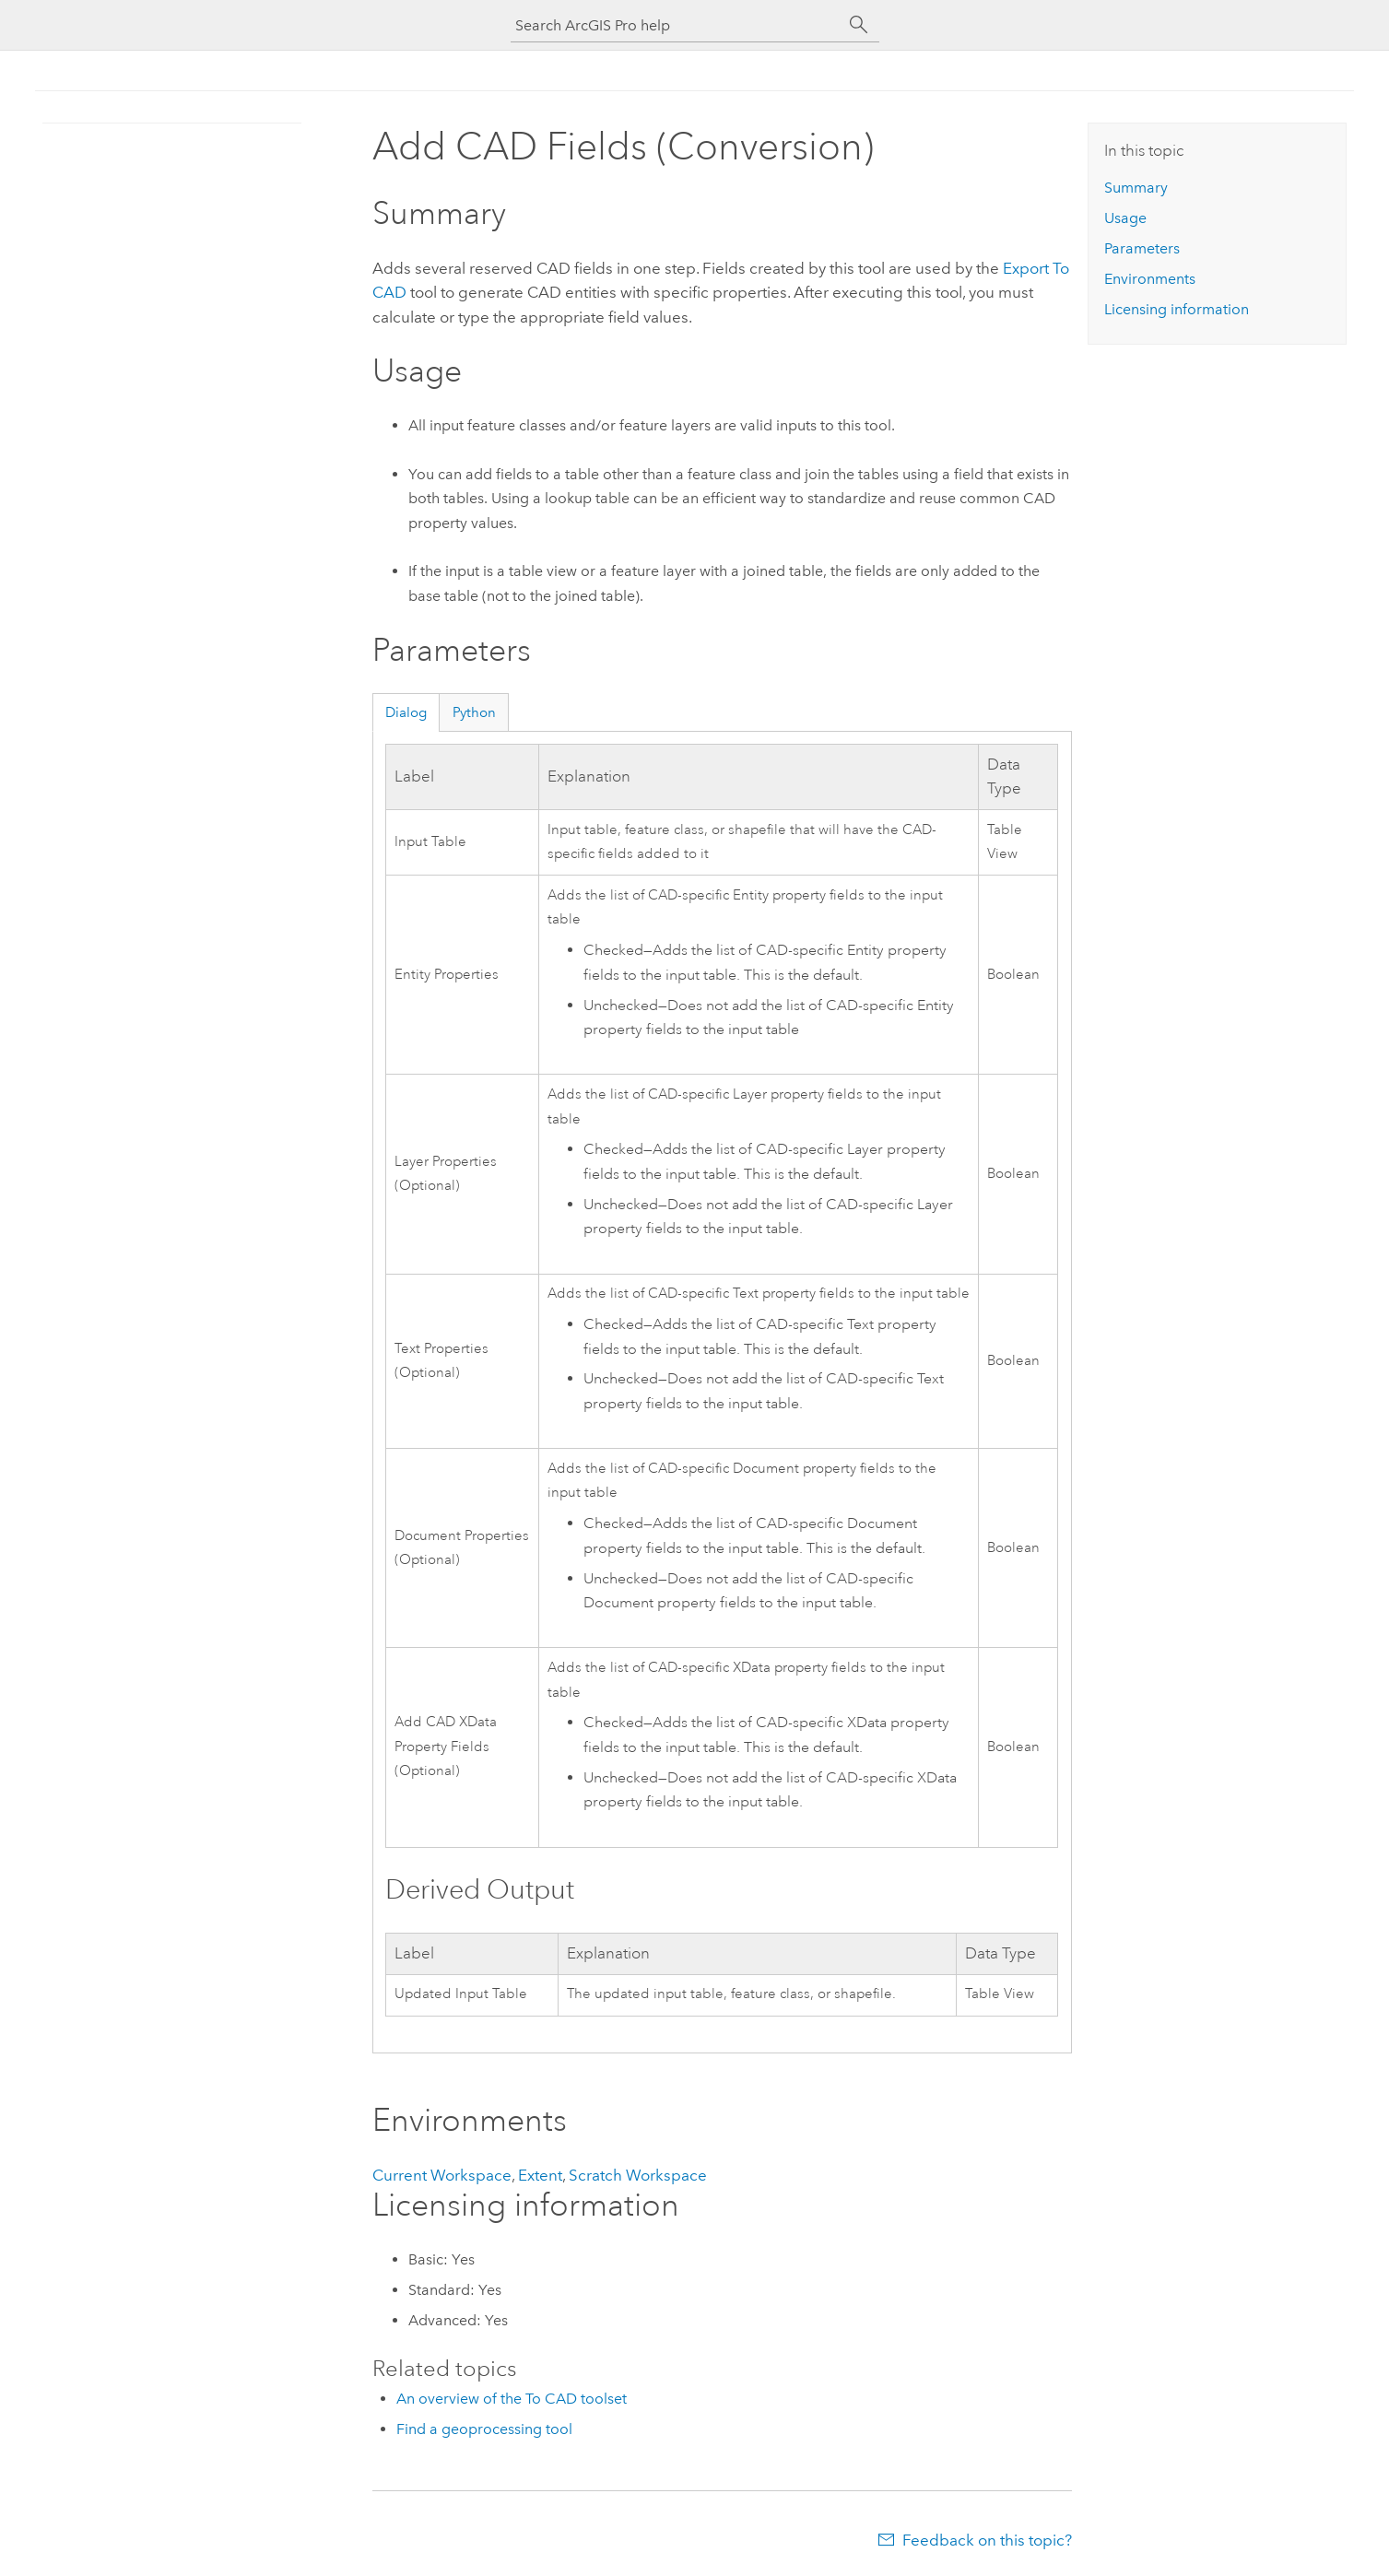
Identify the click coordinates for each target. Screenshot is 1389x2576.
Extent (540, 2175)
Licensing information (1176, 309)
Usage (1125, 218)
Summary (1136, 187)
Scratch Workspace (638, 2175)
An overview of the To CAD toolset (511, 2398)
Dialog (406, 712)
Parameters (1142, 248)
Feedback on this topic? (987, 2540)
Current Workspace (442, 2175)
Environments (1149, 279)
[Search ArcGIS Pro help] (676, 25)
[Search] (859, 25)
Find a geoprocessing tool (484, 2429)
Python (474, 712)
